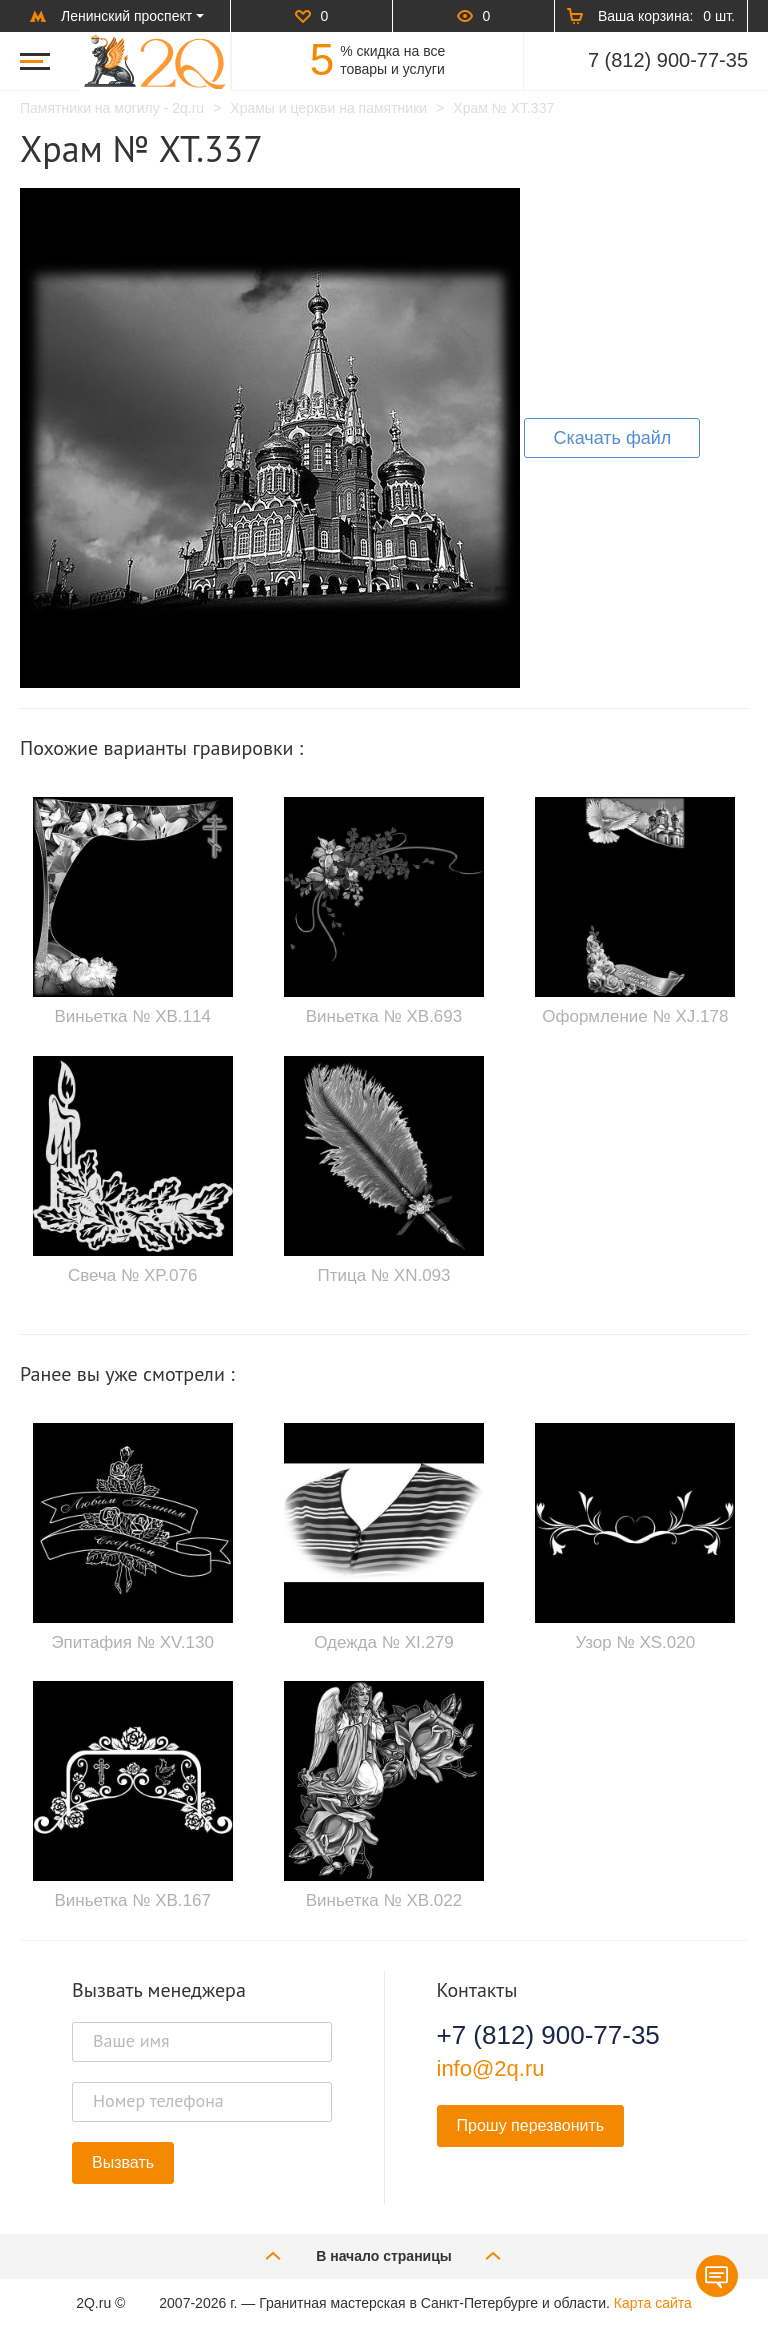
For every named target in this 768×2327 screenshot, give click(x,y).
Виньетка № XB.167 (132, 1900)
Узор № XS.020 (635, 1642)
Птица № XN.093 (383, 1275)
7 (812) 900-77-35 (668, 60)
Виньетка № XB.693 (384, 1016)
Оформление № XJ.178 (635, 1016)
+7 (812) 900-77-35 (548, 2035)
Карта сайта (653, 2303)
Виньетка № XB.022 (384, 1900)
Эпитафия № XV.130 (132, 1642)
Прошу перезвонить (531, 2125)
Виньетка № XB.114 (132, 1016)
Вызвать (123, 2162)
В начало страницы (384, 2255)
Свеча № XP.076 (133, 1275)
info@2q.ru (491, 2068)
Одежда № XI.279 (384, 1642)
